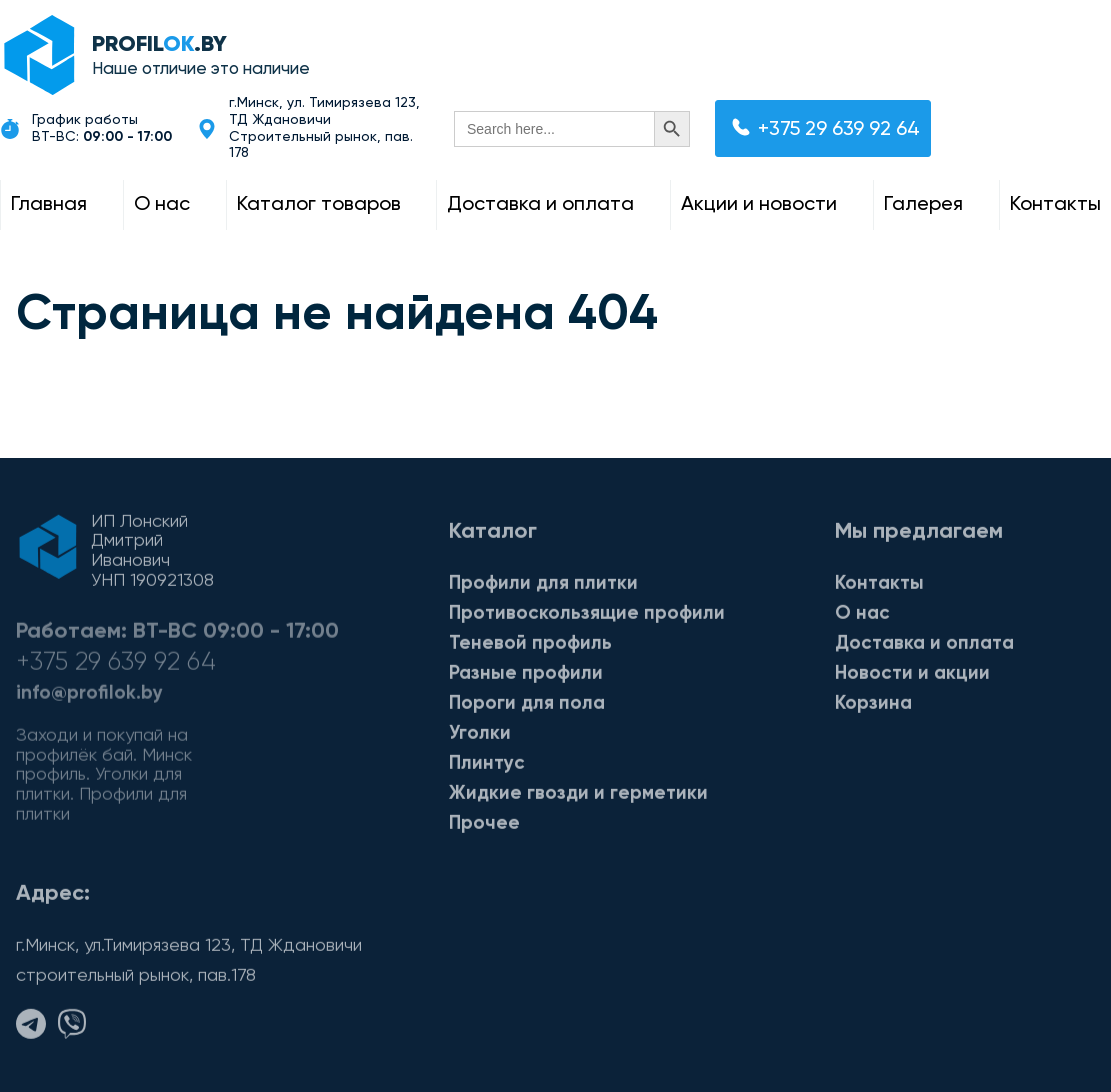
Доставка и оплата (540, 205)
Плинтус (487, 767)
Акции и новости (759, 205)
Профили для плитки (543, 587)
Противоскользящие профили (587, 617)
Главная (49, 205)
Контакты (1055, 205)
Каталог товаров (319, 205)
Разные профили (526, 677)
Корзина (873, 707)
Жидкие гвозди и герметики (578, 797)
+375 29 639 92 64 (826, 129)
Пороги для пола (527, 707)
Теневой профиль (530, 647)
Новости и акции (912, 677)
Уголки (480, 737)
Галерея (923, 205)
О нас (162, 205)
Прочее (484, 827)
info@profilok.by (89, 702)
